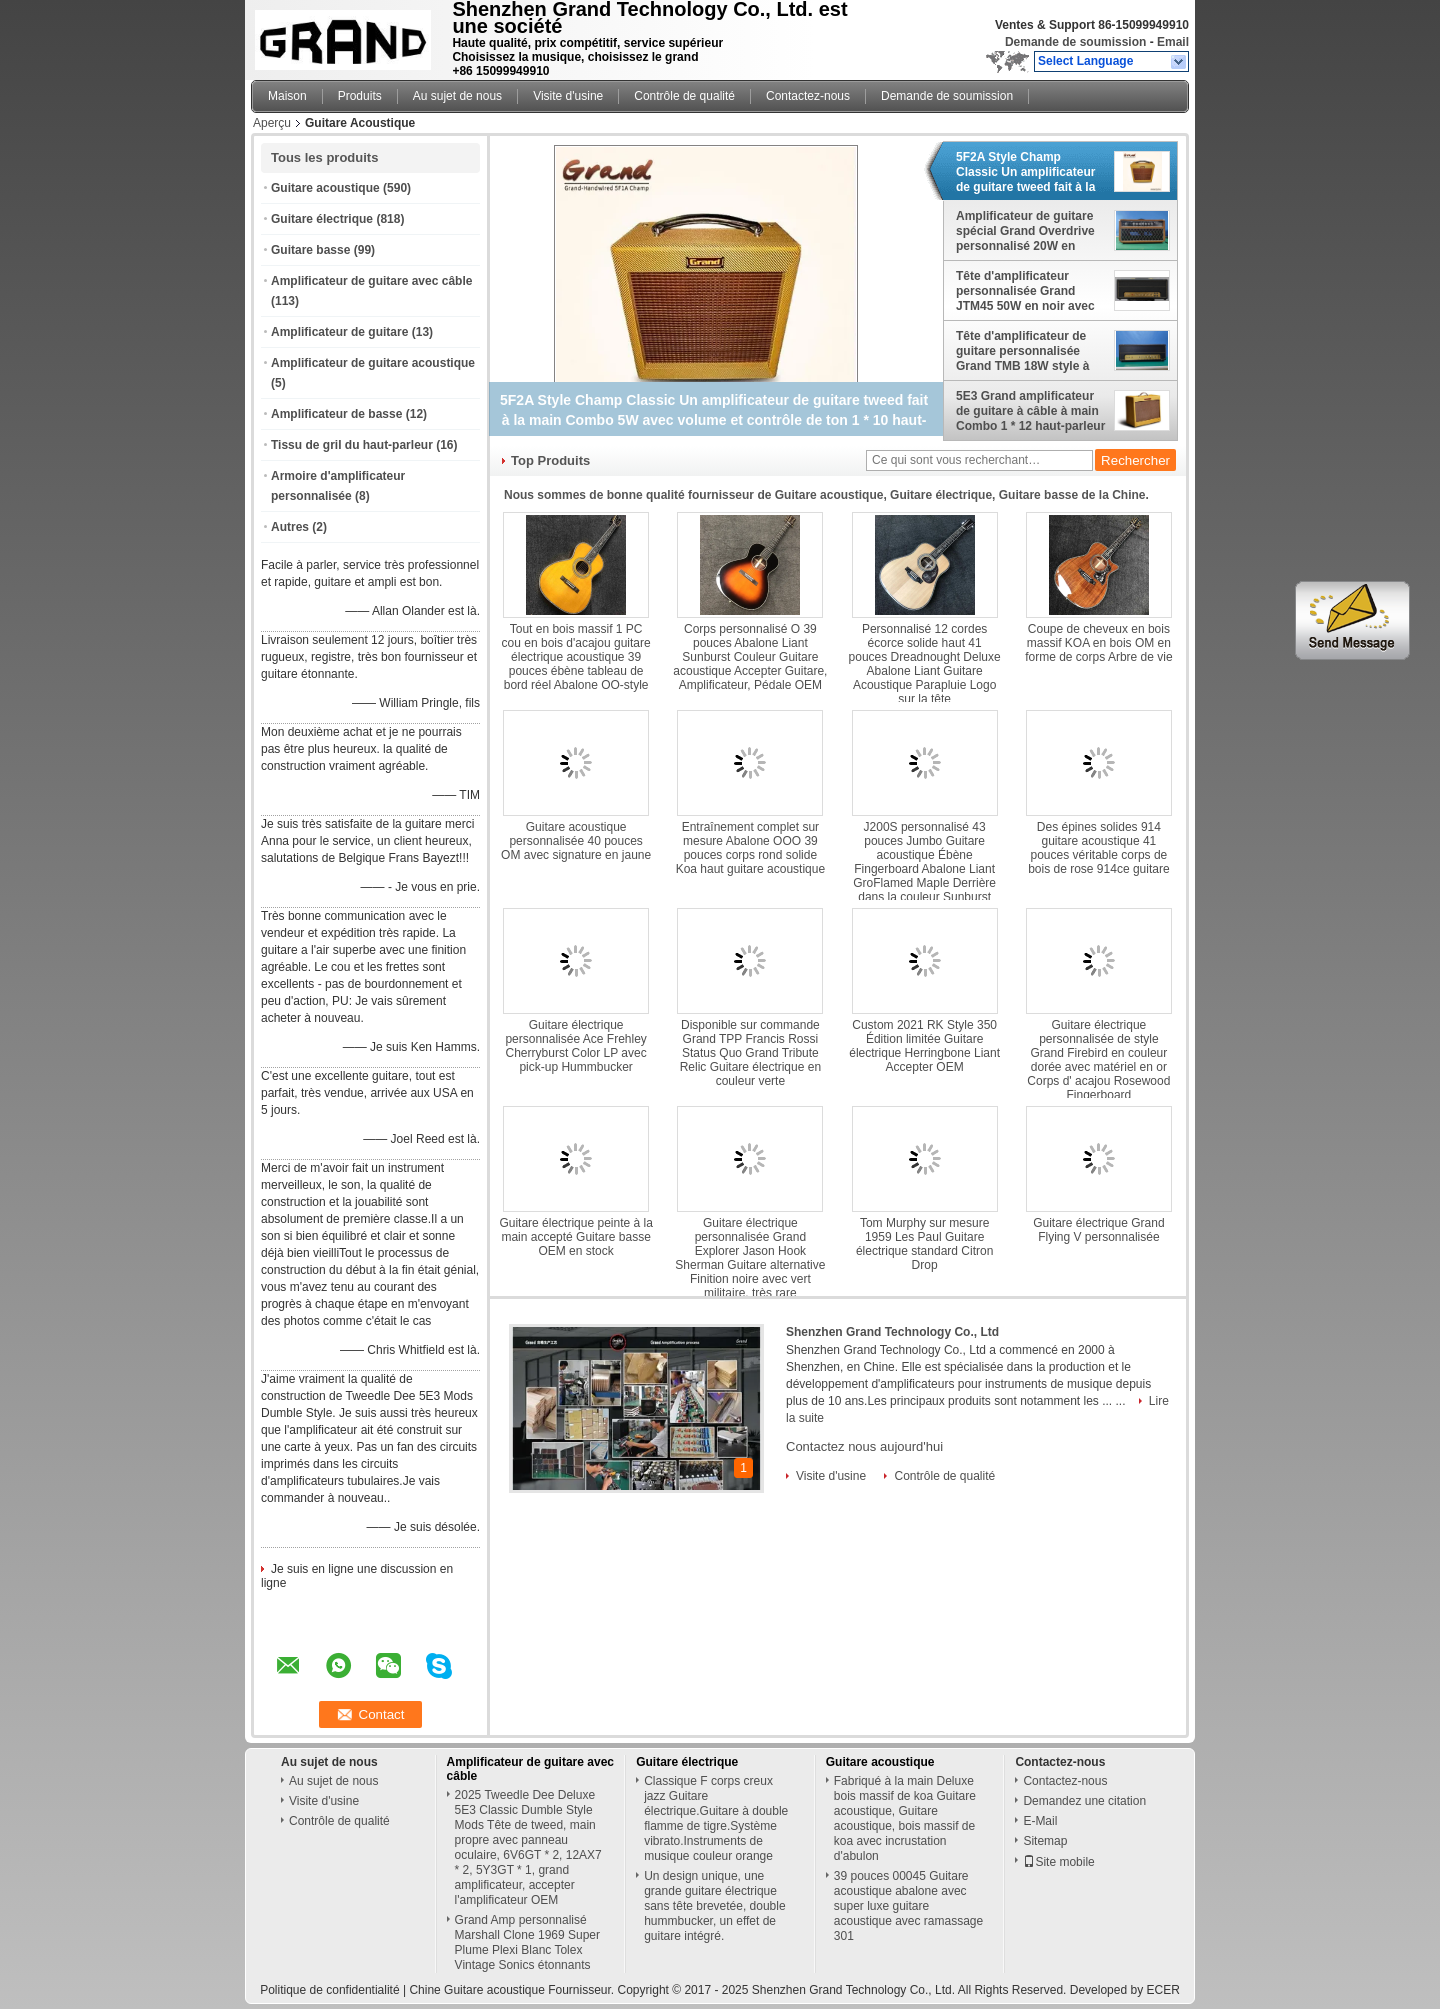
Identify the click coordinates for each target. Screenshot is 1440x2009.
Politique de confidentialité (329, 1990)
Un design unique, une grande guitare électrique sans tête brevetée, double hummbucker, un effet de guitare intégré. (714, 1906)
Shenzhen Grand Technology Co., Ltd (892, 1332)
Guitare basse (310, 250)
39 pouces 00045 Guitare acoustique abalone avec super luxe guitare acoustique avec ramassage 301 (908, 1906)
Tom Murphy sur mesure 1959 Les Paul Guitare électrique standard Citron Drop (924, 1244)
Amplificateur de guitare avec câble (371, 281)
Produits (360, 96)
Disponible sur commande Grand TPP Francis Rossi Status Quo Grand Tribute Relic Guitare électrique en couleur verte (750, 1053)
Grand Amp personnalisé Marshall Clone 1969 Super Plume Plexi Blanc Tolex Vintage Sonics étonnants (527, 1942)
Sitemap (1045, 1841)
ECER (1162, 1990)
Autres (290, 527)
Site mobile (1058, 1862)
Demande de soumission (1075, 42)
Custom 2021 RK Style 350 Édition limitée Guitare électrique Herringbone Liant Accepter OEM (924, 1046)
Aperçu (272, 123)
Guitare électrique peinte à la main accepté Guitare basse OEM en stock (575, 1237)
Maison (287, 96)
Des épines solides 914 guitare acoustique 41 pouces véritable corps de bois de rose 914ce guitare (1098, 848)
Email (1173, 42)
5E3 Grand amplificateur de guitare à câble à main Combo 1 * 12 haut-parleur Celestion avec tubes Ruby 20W (1030, 411)
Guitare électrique (322, 219)
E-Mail (1040, 1821)
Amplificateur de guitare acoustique (373, 363)
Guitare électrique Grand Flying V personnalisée (1098, 1230)
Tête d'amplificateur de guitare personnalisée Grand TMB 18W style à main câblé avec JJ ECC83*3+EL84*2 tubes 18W (1022, 351)
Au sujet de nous (457, 96)
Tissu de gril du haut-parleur (352, 445)
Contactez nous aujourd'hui (864, 1446)
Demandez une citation (1084, 1801)
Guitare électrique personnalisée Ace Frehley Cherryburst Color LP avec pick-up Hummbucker (575, 1046)
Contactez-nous (808, 96)
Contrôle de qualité (684, 96)
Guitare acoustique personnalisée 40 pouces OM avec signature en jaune (576, 841)
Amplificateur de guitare (339, 332)
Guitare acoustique (325, 188)
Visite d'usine (568, 96)
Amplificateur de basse (336, 414)
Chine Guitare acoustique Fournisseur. (513, 1990)
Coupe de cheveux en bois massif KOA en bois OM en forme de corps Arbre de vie (1098, 643)
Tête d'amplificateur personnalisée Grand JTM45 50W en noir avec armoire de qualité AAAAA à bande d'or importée (1030, 291)
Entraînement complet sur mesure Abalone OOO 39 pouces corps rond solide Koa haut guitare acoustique (750, 848)
